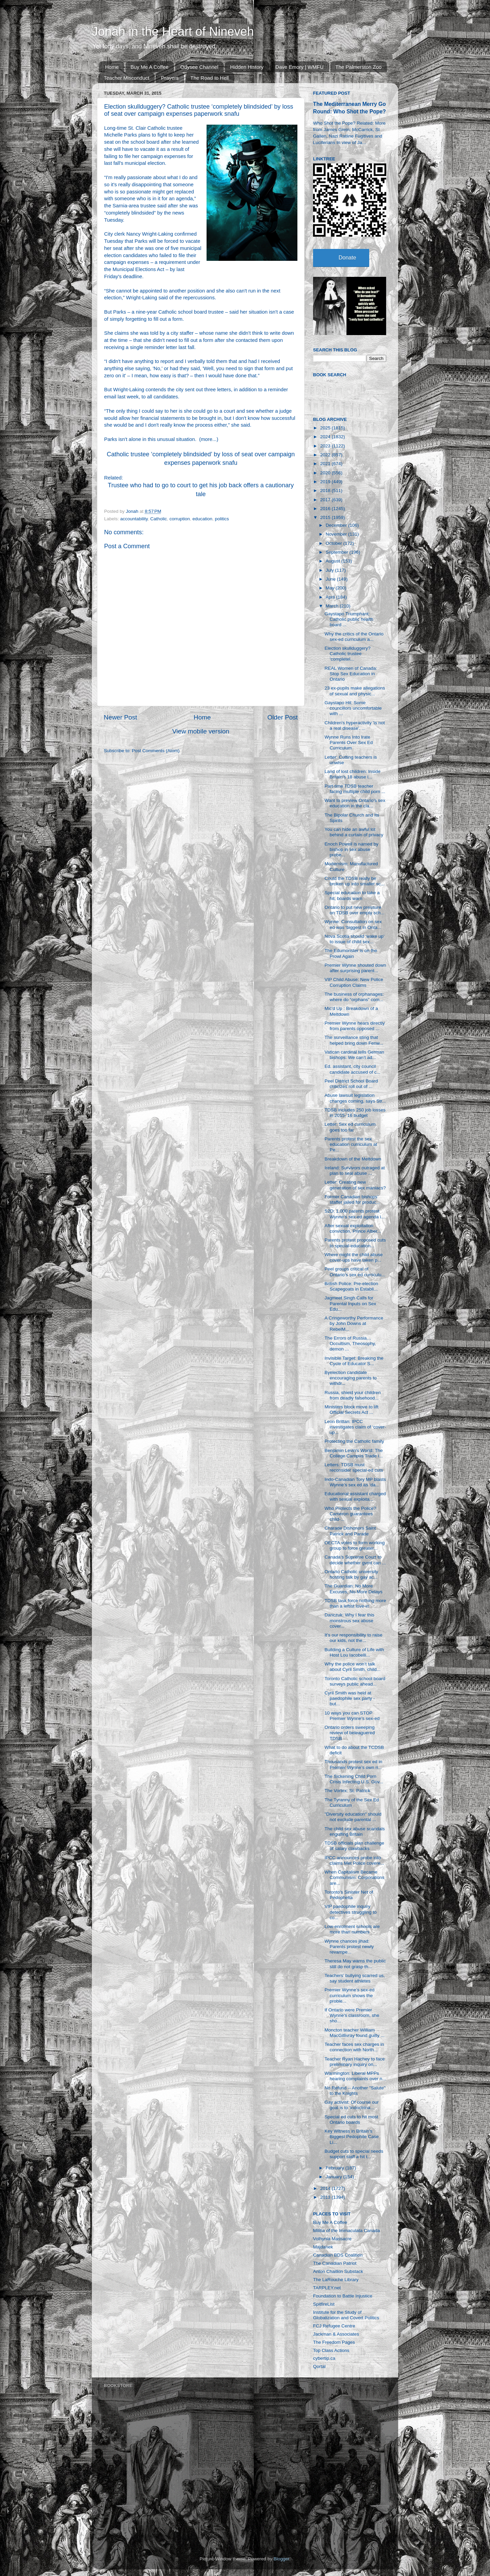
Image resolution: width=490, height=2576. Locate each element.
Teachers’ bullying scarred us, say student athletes (355, 1978)
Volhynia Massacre (332, 2238)
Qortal (319, 2366)
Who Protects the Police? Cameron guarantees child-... (350, 1514)
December (337, 525)
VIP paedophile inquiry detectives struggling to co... (351, 1912)
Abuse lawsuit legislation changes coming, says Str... (355, 1098)
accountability (134, 518)
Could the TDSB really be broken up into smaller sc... (355, 881)
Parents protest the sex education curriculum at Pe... (351, 1144)
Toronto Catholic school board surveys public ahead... (355, 1681)
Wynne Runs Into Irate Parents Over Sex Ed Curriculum (349, 742)
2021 (326, 463)
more (206, 439)
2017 (326, 499)
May (331, 587)
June (331, 579)
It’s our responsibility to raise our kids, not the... (353, 1637)
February (335, 2167)
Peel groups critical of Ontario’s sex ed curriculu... (355, 1271)
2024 (326, 436)
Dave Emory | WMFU (299, 67)
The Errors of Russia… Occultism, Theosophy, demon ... (350, 1344)
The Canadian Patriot (335, 2263)
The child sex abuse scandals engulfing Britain (355, 1831)
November (337, 534)
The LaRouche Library (336, 2279)
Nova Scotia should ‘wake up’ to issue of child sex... (355, 939)
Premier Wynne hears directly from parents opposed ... (355, 1026)
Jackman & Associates (336, 2334)
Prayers (170, 78)
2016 (326, 508)
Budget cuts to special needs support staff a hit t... (354, 2154)
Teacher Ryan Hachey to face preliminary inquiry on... (355, 2061)
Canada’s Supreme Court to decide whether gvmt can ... (355, 1559)
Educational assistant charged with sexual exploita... (355, 1496)
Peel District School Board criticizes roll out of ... (351, 1083)
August (333, 561)
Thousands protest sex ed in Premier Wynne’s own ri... (353, 1764)
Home (112, 67)
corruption (179, 518)
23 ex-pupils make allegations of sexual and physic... (355, 690)
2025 (326, 427)
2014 (326, 2188)
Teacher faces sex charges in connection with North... (354, 2047)
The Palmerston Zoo (359, 67)
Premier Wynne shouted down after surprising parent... (355, 968)
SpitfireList (323, 2304)
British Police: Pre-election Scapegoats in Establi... (351, 1286)
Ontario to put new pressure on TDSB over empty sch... (355, 910)
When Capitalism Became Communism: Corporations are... (355, 1877)
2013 (326, 2197)
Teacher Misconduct (126, 78)
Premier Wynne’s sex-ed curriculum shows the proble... (350, 1995)
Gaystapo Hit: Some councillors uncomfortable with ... (353, 708)
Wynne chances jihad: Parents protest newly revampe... (349, 1947)
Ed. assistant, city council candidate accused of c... (352, 1069)
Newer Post (120, 717)
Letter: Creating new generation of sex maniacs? (355, 1185)
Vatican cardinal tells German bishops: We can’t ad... (354, 1054)
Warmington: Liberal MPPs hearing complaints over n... (355, 2076)
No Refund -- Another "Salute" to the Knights (355, 2090)
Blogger (281, 2558)
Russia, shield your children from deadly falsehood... (353, 1395)
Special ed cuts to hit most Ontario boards (351, 2119)
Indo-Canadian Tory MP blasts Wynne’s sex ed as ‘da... (355, 1482)
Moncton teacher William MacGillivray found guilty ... (355, 2032)
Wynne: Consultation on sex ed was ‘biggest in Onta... (353, 924)
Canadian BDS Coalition (338, 2255)
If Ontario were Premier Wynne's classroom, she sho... (352, 2015)
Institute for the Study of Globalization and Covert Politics (346, 2315)
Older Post (282, 717)
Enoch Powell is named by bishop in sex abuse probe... (351, 849)
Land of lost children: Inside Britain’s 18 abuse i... (352, 774)
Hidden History (246, 67)
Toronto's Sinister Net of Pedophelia (349, 1895)
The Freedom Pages (334, 2342)
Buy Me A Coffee (149, 67)
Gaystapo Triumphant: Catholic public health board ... (349, 619)
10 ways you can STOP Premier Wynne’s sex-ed (352, 1715)
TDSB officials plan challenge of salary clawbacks (354, 1845)
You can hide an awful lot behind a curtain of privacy (354, 832)
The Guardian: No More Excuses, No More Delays (353, 1588)
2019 (326, 481)
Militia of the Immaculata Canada (346, 2230)
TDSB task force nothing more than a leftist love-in (355, 1603)
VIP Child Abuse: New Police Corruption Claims (354, 982)
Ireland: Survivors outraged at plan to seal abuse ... (355, 1170)
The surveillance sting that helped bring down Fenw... (354, 1040)
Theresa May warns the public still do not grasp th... (355, 1963)
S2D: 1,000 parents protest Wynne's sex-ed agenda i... (355, 1213)
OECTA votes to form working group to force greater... (355, 1545)
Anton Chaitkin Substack (338, 2271)
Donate (347, 257)
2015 (326, 517)
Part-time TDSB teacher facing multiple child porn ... (355, 789)
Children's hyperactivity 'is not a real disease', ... (355, 725)
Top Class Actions (331, 2350)
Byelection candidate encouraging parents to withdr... (351, 1378)
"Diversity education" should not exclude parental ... (353, 1817)
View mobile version (200, 731)
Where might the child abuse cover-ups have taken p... (354, 1257)
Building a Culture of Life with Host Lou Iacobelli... (354, 1652)
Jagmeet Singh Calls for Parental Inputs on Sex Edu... (350, 1303)
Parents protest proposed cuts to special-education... (355, 1242)
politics (222, 518)
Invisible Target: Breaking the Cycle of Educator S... (354, 1361)
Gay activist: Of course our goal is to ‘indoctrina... (352, 2105)
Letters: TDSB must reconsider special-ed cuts (354, 1467)
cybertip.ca (324, 2358)
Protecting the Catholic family (354, 1441)
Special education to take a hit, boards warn (352, 895)
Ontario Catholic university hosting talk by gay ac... (351, 1574)
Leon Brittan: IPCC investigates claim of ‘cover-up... (355, 1427)
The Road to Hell (210, 78)
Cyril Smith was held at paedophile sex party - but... (350, 1698)
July (330, 570)
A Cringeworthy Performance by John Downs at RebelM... (354, 1323)
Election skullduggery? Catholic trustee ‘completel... (348, 654)
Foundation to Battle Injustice (342, 2295)
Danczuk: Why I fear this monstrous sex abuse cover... (349, 1620)
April (331, 597)
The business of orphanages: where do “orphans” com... (354, 997)
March (333, 606)
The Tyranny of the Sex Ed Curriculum (352, 1802)
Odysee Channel (199, 67)
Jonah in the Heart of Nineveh (173, 31)
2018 (326, 490)
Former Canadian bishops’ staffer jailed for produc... (352, 1199)
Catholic (158, 518)
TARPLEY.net (327, 2287)
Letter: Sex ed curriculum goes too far (350, 1127)
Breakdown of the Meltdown (353, 1158)
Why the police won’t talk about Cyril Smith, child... (352, 1666)
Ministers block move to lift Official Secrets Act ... (351, 1409)
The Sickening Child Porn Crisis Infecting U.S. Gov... (354, 1779)
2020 (326, 472)
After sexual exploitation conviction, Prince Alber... (353, 1228)
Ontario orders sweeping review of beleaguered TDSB (350, 1733)
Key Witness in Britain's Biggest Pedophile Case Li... (352, 2137)
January (334, 2176)
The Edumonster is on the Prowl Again (351, 953)
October (334, 543)
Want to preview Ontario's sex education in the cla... (355, 803)
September (337, 552)
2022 (326, 454)
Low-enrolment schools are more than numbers (352, 1929)
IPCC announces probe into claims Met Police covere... (355, 1860)
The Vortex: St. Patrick (347, 1790)
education (202, 518)
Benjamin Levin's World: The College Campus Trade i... (354, 1453)
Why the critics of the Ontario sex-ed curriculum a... (354, 636)
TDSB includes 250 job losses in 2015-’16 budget (355, 1112)
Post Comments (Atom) (156, 750)
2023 (326, 445)
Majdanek (323, 2246)
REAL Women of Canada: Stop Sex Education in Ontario (351, 674)
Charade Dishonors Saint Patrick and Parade (350, 1531)
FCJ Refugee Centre (334, 2325)
